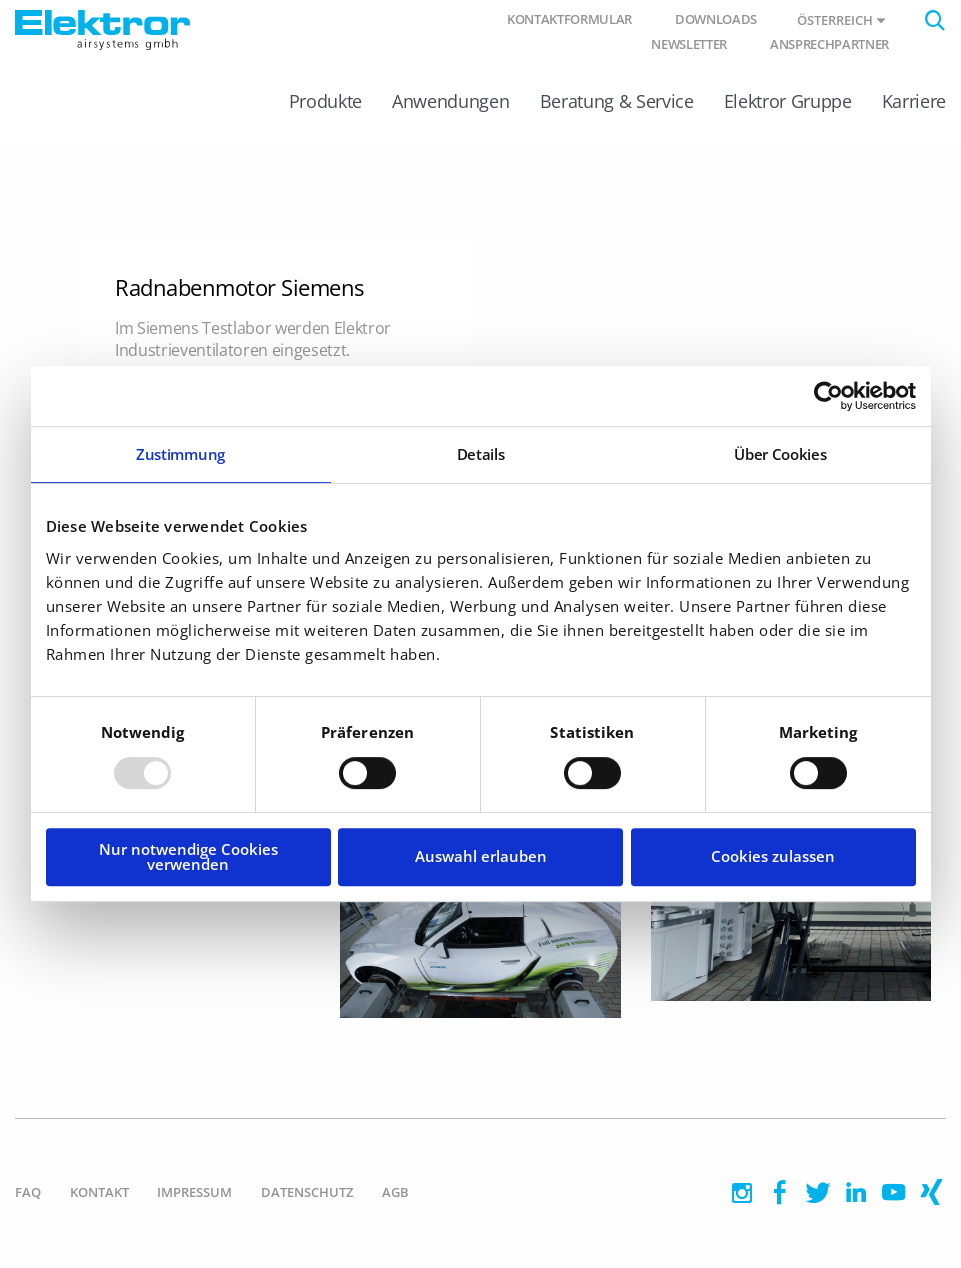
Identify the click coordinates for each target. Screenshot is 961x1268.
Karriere (914, 101)
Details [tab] (481, 454)
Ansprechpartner (829, 44)
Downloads (716, 19)
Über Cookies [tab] (780, 454)
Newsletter (689, 44)
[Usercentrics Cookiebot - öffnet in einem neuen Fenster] (828, 396)
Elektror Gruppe (788, 101)
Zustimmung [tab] (180, 454)
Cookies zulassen (773, 856)
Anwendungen (450, 101)
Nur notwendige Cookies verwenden (188, 856)
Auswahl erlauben (481, 856)
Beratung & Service (617, 101)
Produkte (325, 101)
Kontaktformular (569, 19)
